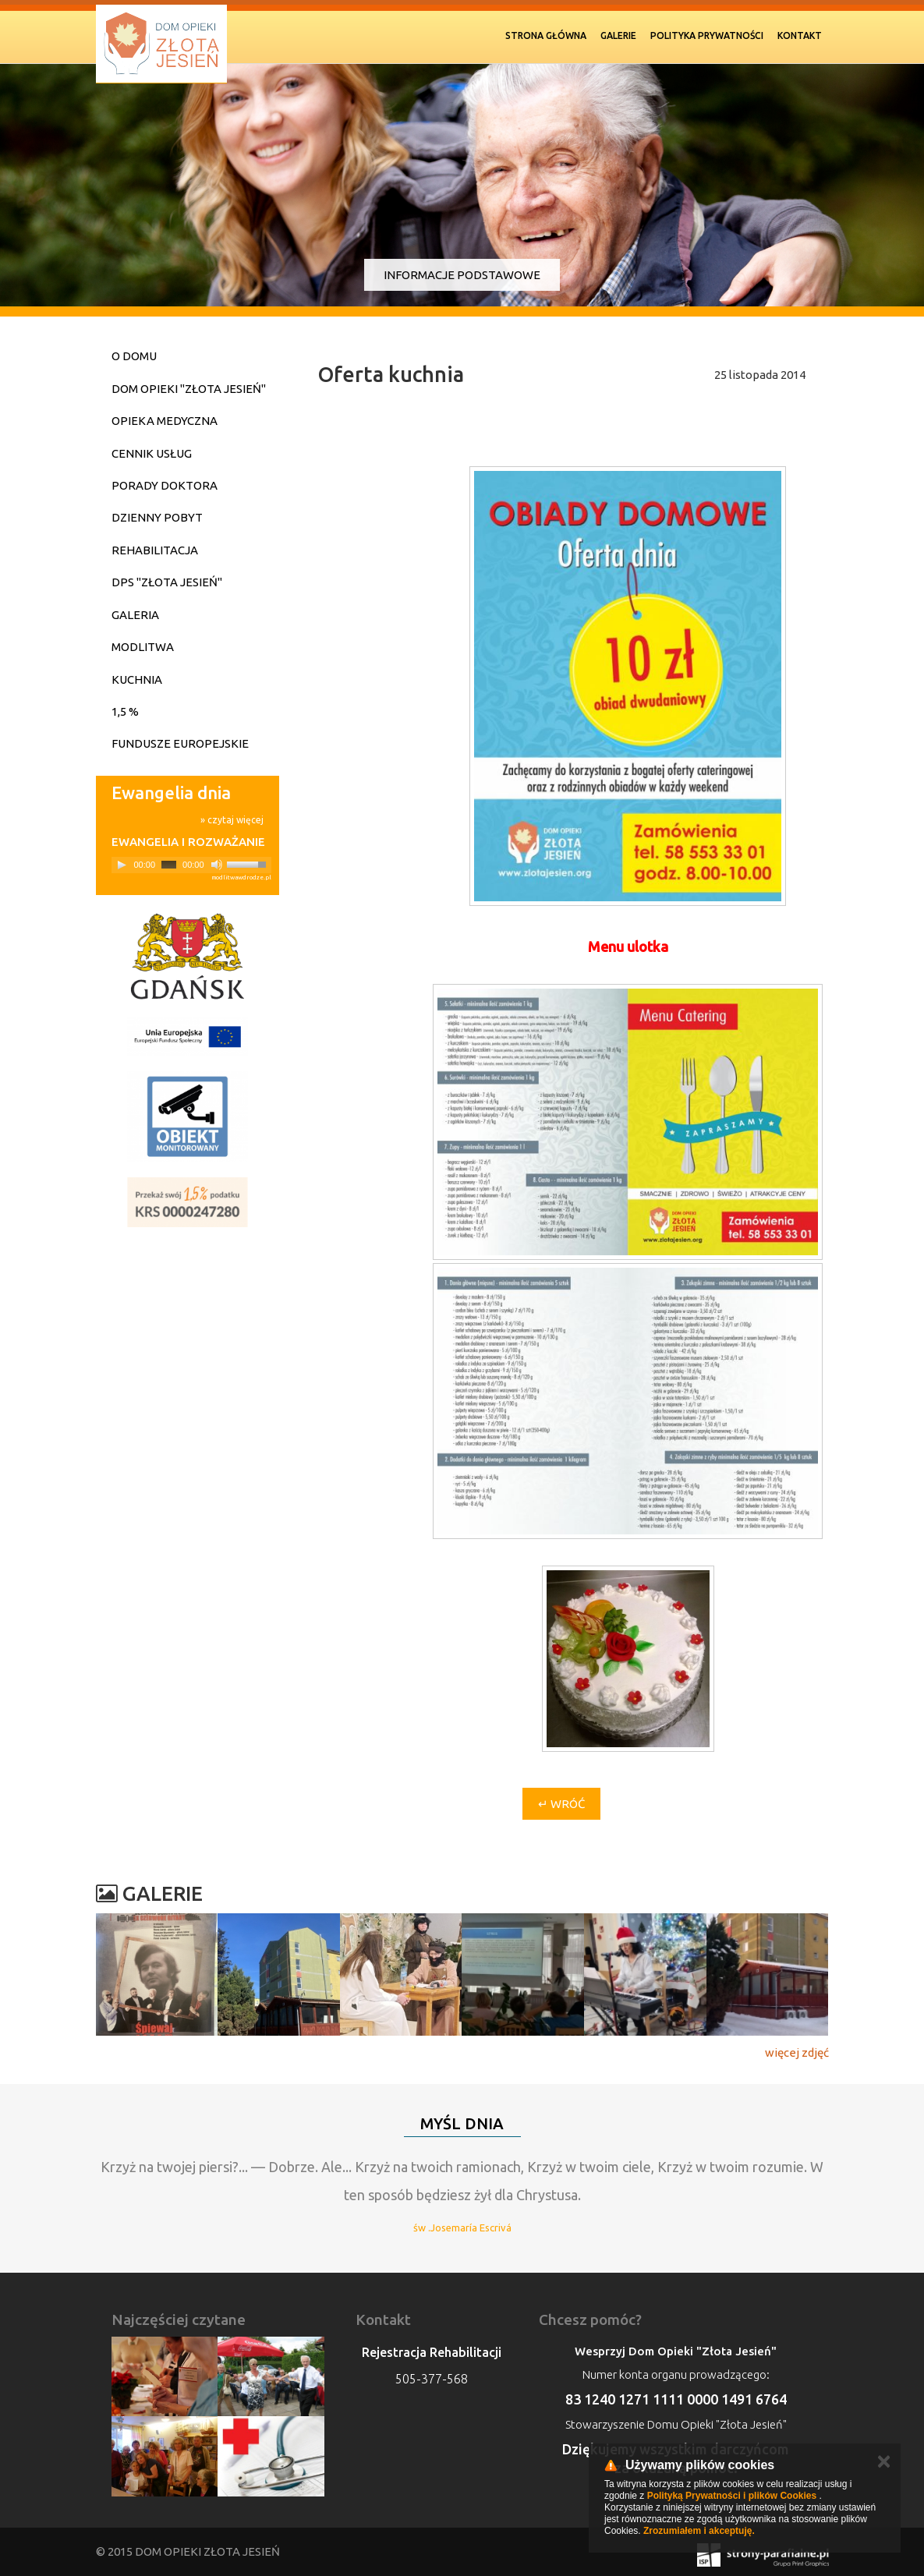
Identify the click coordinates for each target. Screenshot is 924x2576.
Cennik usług (152, 453)
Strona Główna (545, 35)
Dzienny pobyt (157, 517)
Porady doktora (165, 485)
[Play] (121, 864)
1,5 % (125, 711)
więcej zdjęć (797, 2052)
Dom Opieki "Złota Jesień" (189, 388)
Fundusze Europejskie (180, 743)
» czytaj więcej (232, 820)
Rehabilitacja (155, 550)
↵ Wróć (561, 1803)
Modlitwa (143, 646)
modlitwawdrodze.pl (241, 877)
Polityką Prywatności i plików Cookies (731, 2495)
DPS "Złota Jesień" (167, 582)
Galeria (135, 614)
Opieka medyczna (165, 420)
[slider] (168, 865)
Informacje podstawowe (462, 274)
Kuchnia (137, 679)
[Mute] (217, 864)
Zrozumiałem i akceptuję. (699, 2530)
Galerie (618, 35)
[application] (191, 865)
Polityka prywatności (706, 35)
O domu (134, 356)
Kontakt (799, 35)
